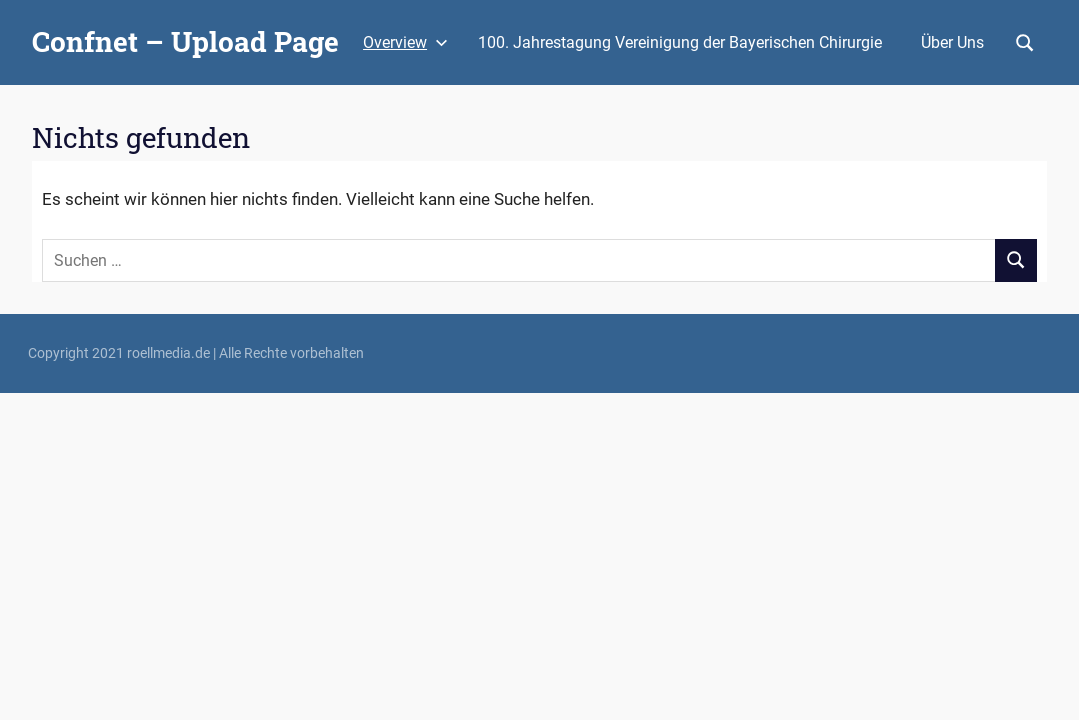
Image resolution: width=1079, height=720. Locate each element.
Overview (405, 42)
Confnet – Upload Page (185, 41)
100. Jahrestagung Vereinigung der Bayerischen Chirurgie (680, 42)
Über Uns (952, 42)
